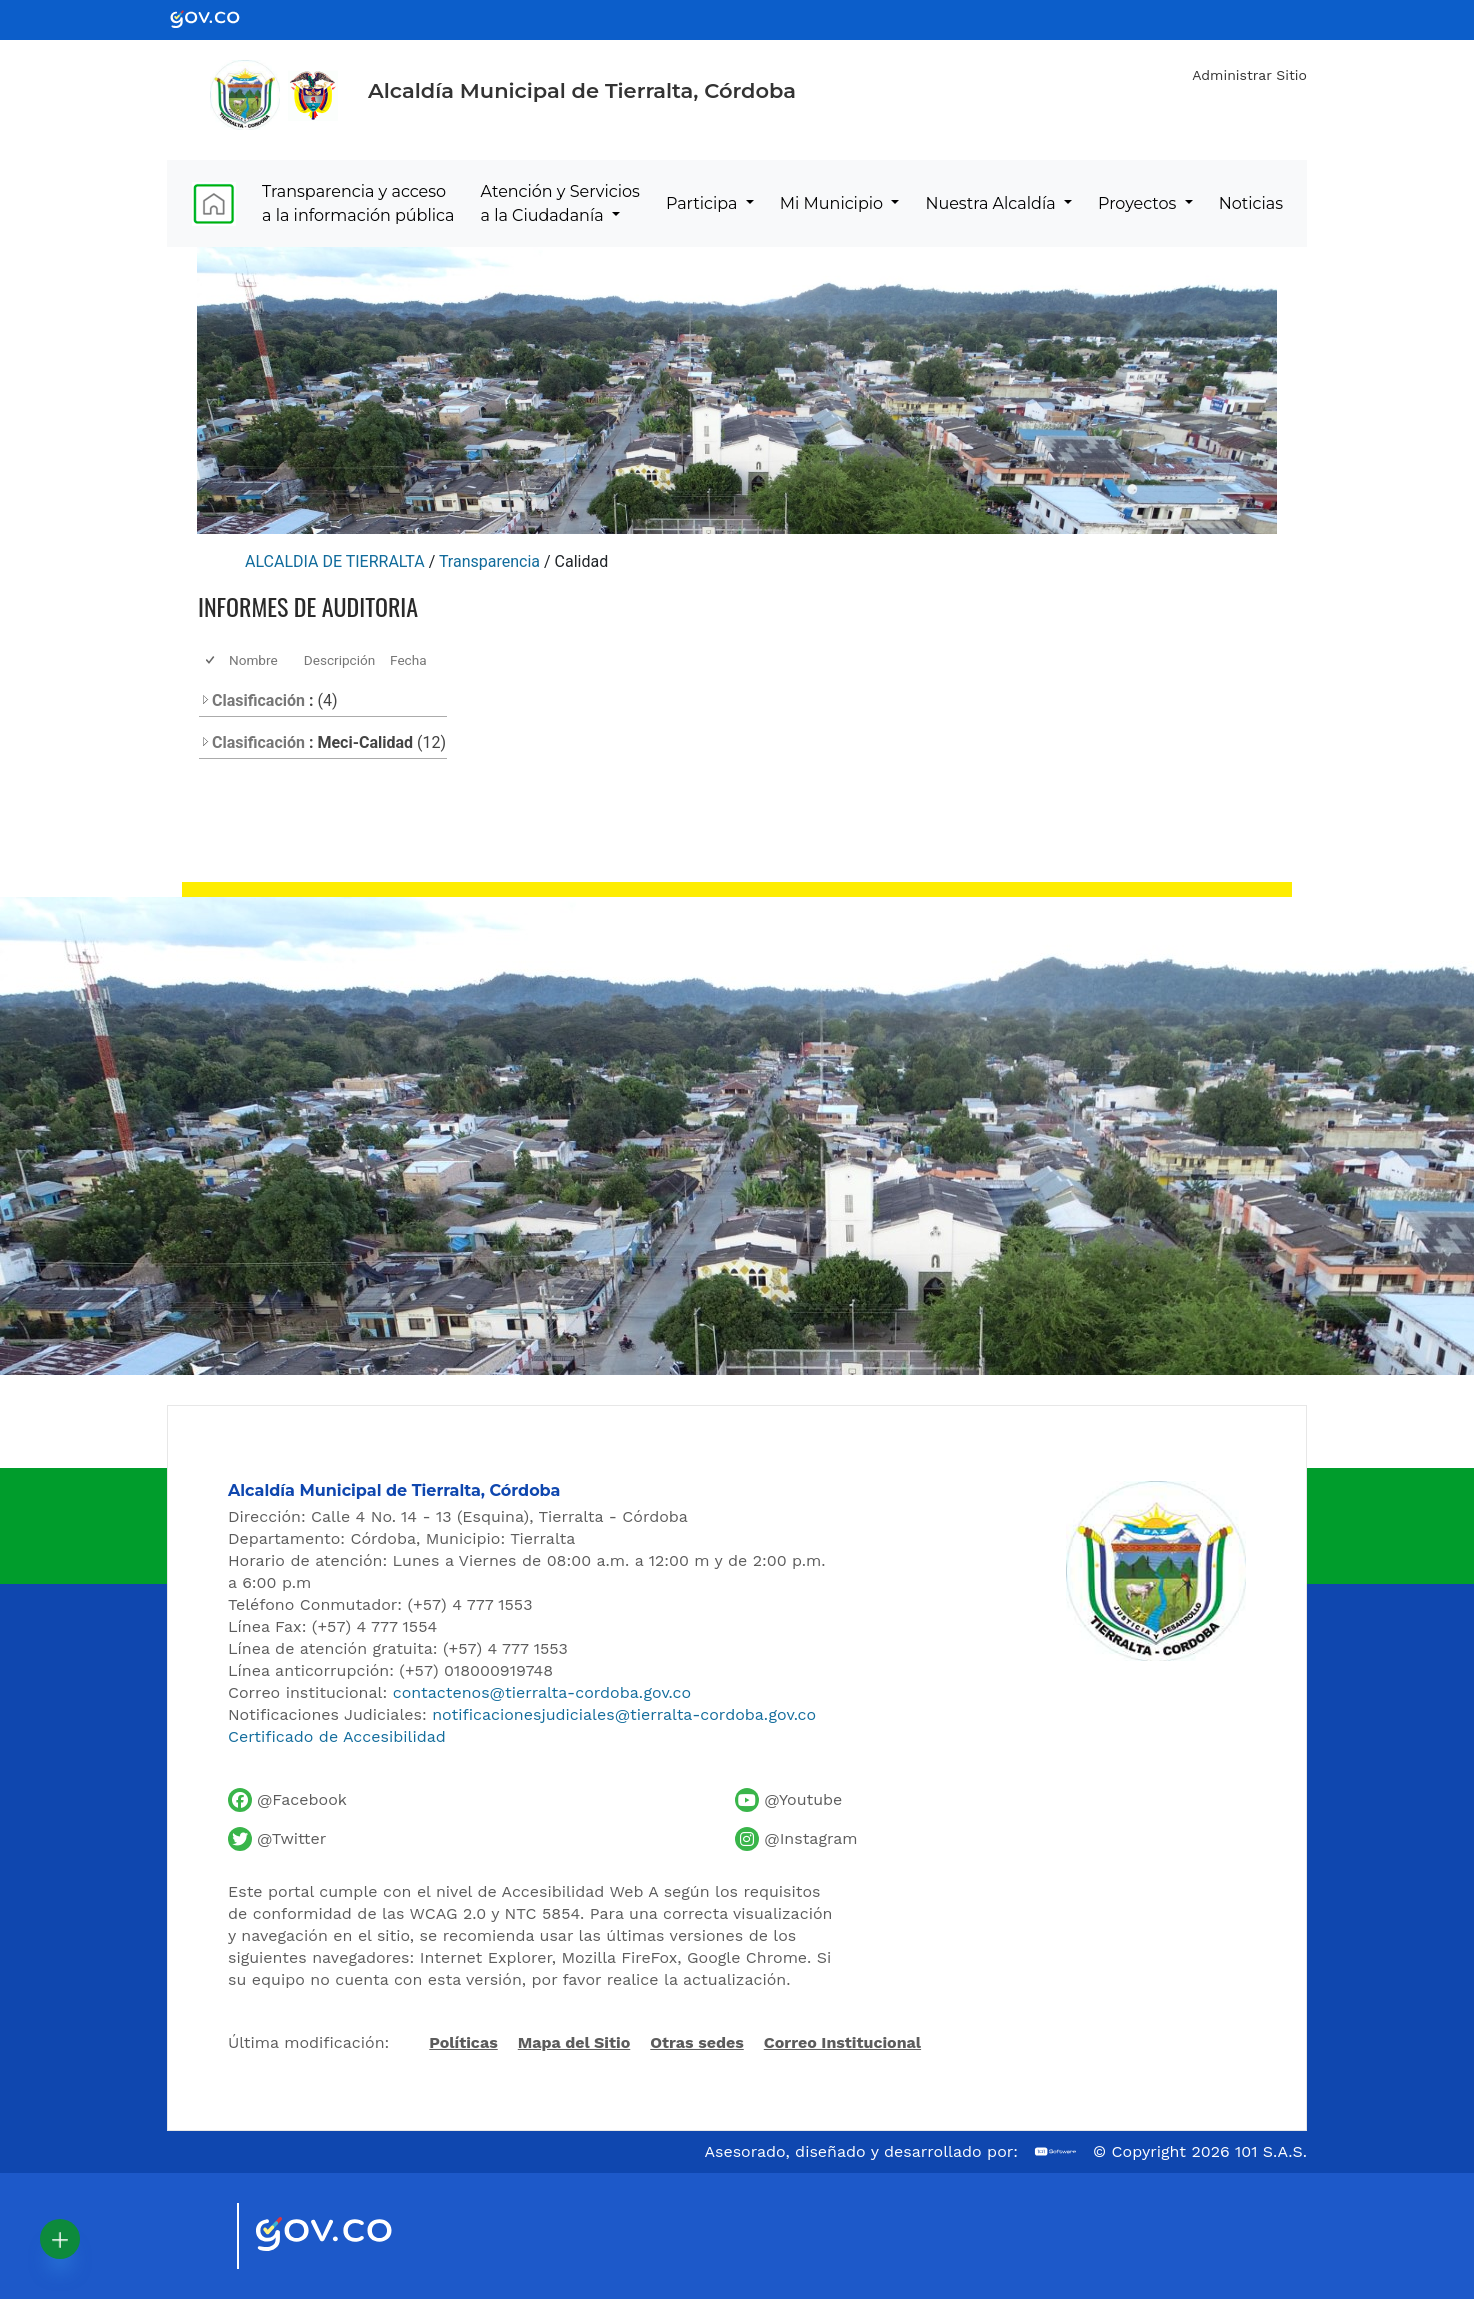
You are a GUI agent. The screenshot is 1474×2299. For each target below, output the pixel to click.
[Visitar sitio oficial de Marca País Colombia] (197, 2236)
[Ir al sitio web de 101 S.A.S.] (1055, 2151)
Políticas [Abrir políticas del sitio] (463, 2044)
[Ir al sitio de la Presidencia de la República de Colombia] (313, 95)
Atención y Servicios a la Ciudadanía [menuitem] (560, 203)
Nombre (253, 660)
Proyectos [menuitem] (1139, 203)
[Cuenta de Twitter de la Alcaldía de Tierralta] (277, 1839)
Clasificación (252, 700)
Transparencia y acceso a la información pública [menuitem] (358, 203)
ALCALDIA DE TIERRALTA (335, 561)
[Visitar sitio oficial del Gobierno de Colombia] (347, 2236)
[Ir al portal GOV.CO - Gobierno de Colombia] (217, 18)
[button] (60, 2239)
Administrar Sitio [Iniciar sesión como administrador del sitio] (1249, 75)
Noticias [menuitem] (1251, 203)
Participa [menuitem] (704, 203)
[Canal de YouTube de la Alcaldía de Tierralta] (788, 1800)
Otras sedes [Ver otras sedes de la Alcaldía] (697, 2042)
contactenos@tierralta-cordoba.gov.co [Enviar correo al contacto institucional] (542, 1692)
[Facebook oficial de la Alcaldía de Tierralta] (287, 1800)
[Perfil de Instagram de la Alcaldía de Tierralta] (796, 1839)
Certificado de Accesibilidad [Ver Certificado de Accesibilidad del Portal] (337, 1736)
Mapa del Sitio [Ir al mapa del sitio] (574, 2042)
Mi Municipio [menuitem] (834, 203)
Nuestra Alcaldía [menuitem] (992, 203)
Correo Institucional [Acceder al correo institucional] (842, 2042)
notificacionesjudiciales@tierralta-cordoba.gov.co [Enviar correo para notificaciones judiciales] (624, 1714)
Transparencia (489, 561)
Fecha (408, 660)
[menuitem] (213, 203)
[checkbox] (211, 660)
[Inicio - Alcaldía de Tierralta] (245, 95)
